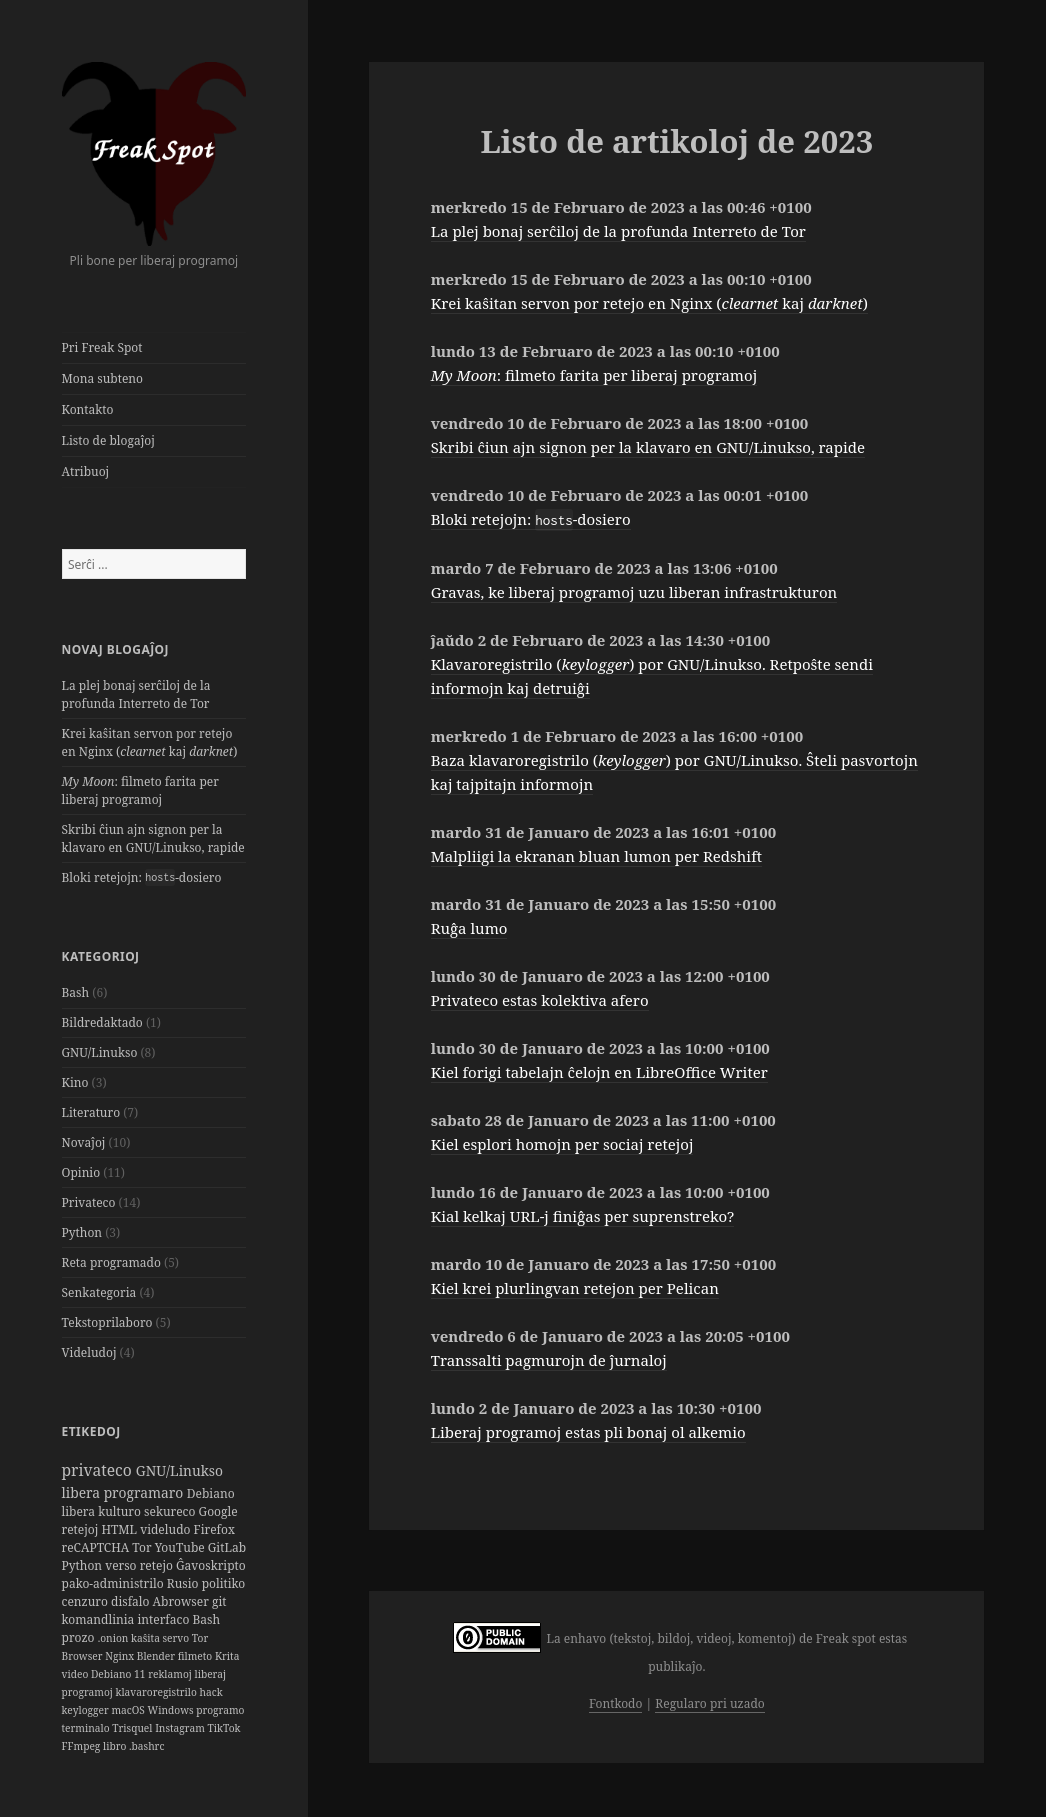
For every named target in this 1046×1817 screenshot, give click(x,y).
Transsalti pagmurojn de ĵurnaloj (549, 1360)
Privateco (89, 1202)
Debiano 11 (119, 1674)
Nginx (121, 1656)
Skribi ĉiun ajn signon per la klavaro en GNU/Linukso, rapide (153, 838)
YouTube (181, 1547)
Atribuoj (86, 471)
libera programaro (124, 1492)
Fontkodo (615, 1703)
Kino (75, 1082)
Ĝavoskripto (211, 1565)
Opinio (81, 1172)
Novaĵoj (84, 1142)
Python (82, 1232)
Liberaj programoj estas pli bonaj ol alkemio (588, 1432)
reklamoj (171, 1674)
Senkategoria (99, 1292)
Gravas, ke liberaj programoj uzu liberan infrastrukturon (634, 592)
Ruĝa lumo (469, 928)
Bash (76, 992)
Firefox (214, 1529)
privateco (99, 1470)
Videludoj (89, 1352)
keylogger (87, 1710)
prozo (80, 1637)
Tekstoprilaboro (107, 1322)
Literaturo (91, 1112)
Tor (143, 1547)
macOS (129, 1710)
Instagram (181, 1728)
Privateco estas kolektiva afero (540, 1000)
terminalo (87, 1728)
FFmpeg (82, 1746)
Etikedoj (91, 1431)
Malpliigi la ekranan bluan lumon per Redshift (596, 856)
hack (211, 1692)
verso (122, 1565)
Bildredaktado (102, 1022)
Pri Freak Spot (102, 347)
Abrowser (182, 1601)
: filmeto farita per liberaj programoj (140, 790)
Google (218, 1511)
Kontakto (88, 409)
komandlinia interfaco (127, 1619)
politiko (224, 1583)
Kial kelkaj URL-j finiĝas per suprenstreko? (583, 1216)
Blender (157, 1656)
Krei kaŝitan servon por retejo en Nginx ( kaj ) (150, 742)
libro (116, 1746)
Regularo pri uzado (709, 1703)
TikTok (223, 1728)
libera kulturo (103, 1511)
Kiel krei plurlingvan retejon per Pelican (575, 1288)
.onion (114, 1638)
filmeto (196, 1656)
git (219, 1601)
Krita (227, 1656)
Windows (172, 1710)
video (76, 1674)
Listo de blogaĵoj (108, 440)
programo (220, 1710)
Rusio (184, 1583)
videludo (166, 1529)
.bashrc (146, 1746)
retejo (158, 1565)
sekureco (171, 1511)
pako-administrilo (114, 1583)
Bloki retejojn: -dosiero (142, 877)
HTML (120, 1529)
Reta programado (111, 1262)
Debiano (211, 1493)
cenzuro (87, 1601)
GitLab (227, 1547)
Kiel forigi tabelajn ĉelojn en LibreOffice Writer (599, 1072)
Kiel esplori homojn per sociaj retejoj (562, 1144)
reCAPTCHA (97, 1547)
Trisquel (133, 1728)
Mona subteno (103, 378)
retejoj (82, 1529)
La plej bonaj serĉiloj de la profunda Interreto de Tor (136, 694)
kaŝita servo (161, 1638)
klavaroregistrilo (157, 1692)
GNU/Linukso (100, 1052)
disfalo (132, 1601)
